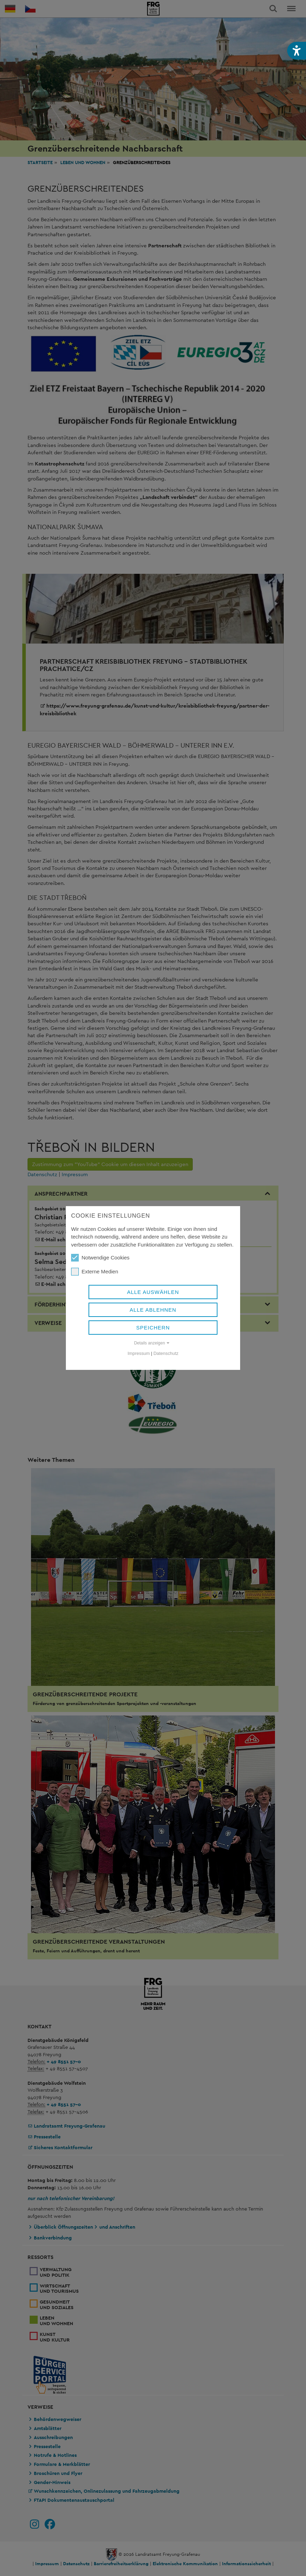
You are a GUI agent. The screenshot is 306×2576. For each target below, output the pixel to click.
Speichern (153, 1328)
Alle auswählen (153, 1292)
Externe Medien (94, 1271)
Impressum (139, 1353)
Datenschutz (165, 1353)
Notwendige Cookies (100, 1258)
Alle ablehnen (153, 1310)
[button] (296, 51)
